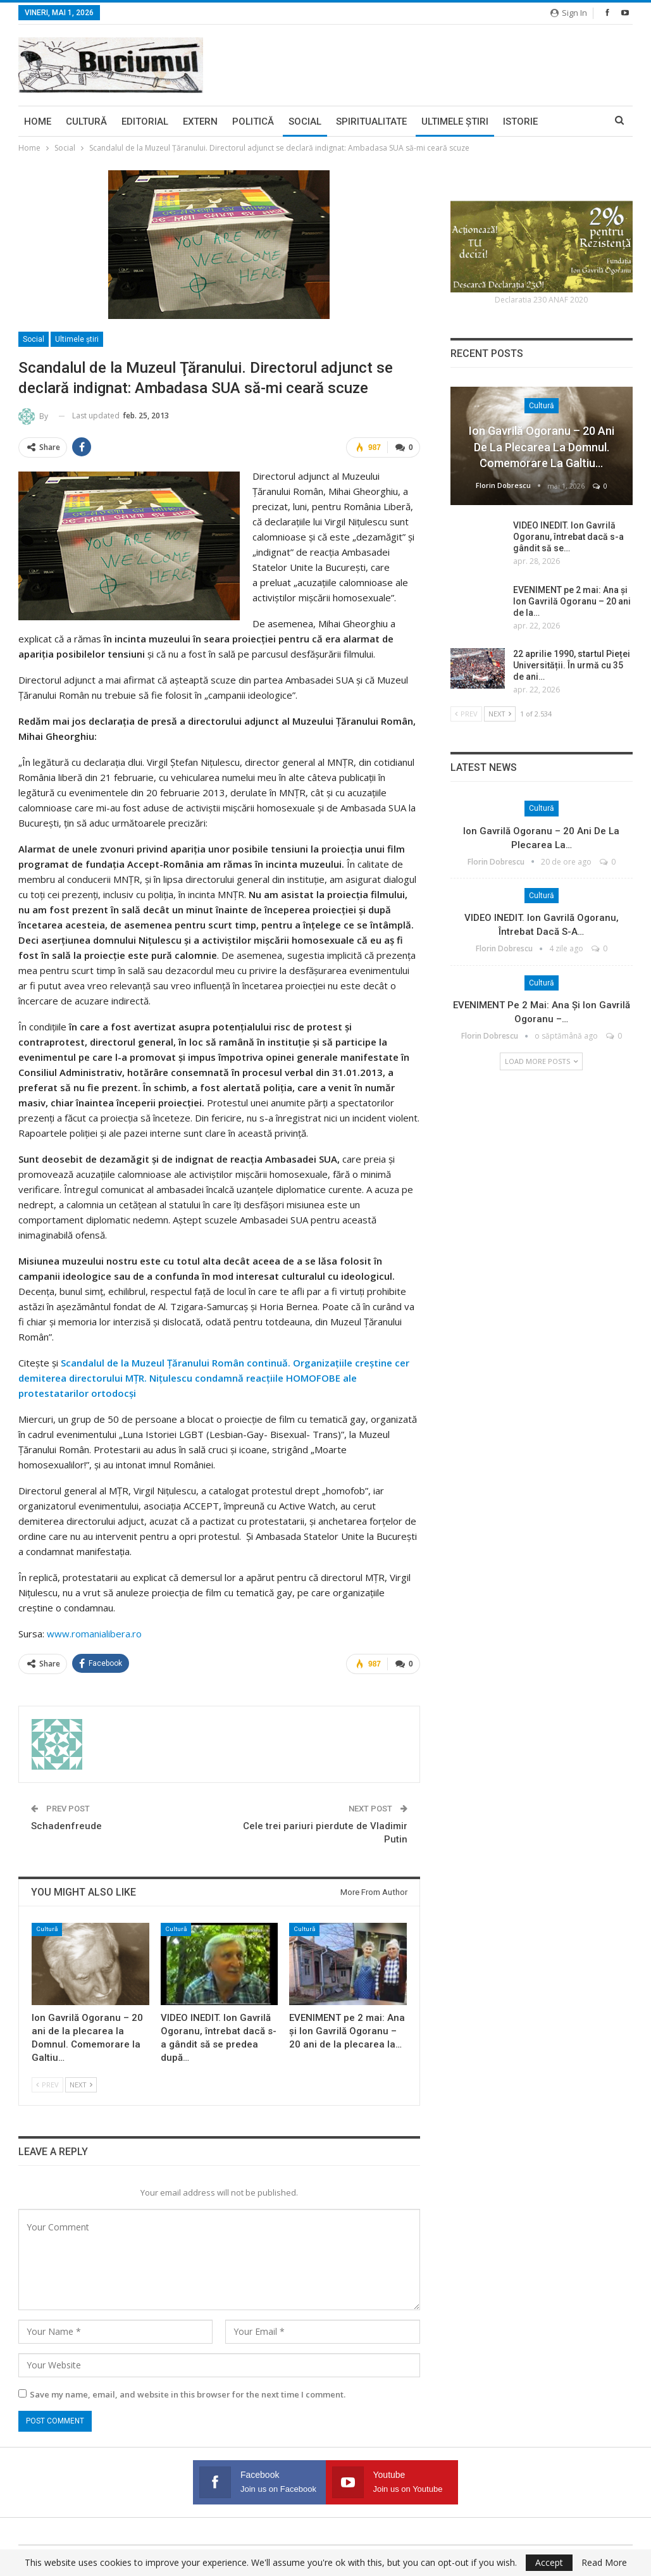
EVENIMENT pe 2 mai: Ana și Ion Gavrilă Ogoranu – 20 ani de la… (572, 601)
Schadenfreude (66, 1826)
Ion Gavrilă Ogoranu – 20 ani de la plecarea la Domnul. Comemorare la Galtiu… (541, 446)
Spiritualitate (371, 121)
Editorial (144, 121)
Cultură (86, 121)
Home (37, 121)
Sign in (568, 12)
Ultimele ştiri (454, 121)
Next (81, 2084)
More (565, 121)
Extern (200, 121)
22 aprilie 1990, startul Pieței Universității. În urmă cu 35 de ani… (571, 665)
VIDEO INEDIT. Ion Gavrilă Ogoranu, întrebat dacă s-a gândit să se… (568, 536)
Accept (549, 2562)
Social (304, 121)
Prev (47, 2084)
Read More (604, 2562)
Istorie (520, 121)
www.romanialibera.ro (94, 1633)
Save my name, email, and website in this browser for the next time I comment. (187, 2393)
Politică (253, 121)
